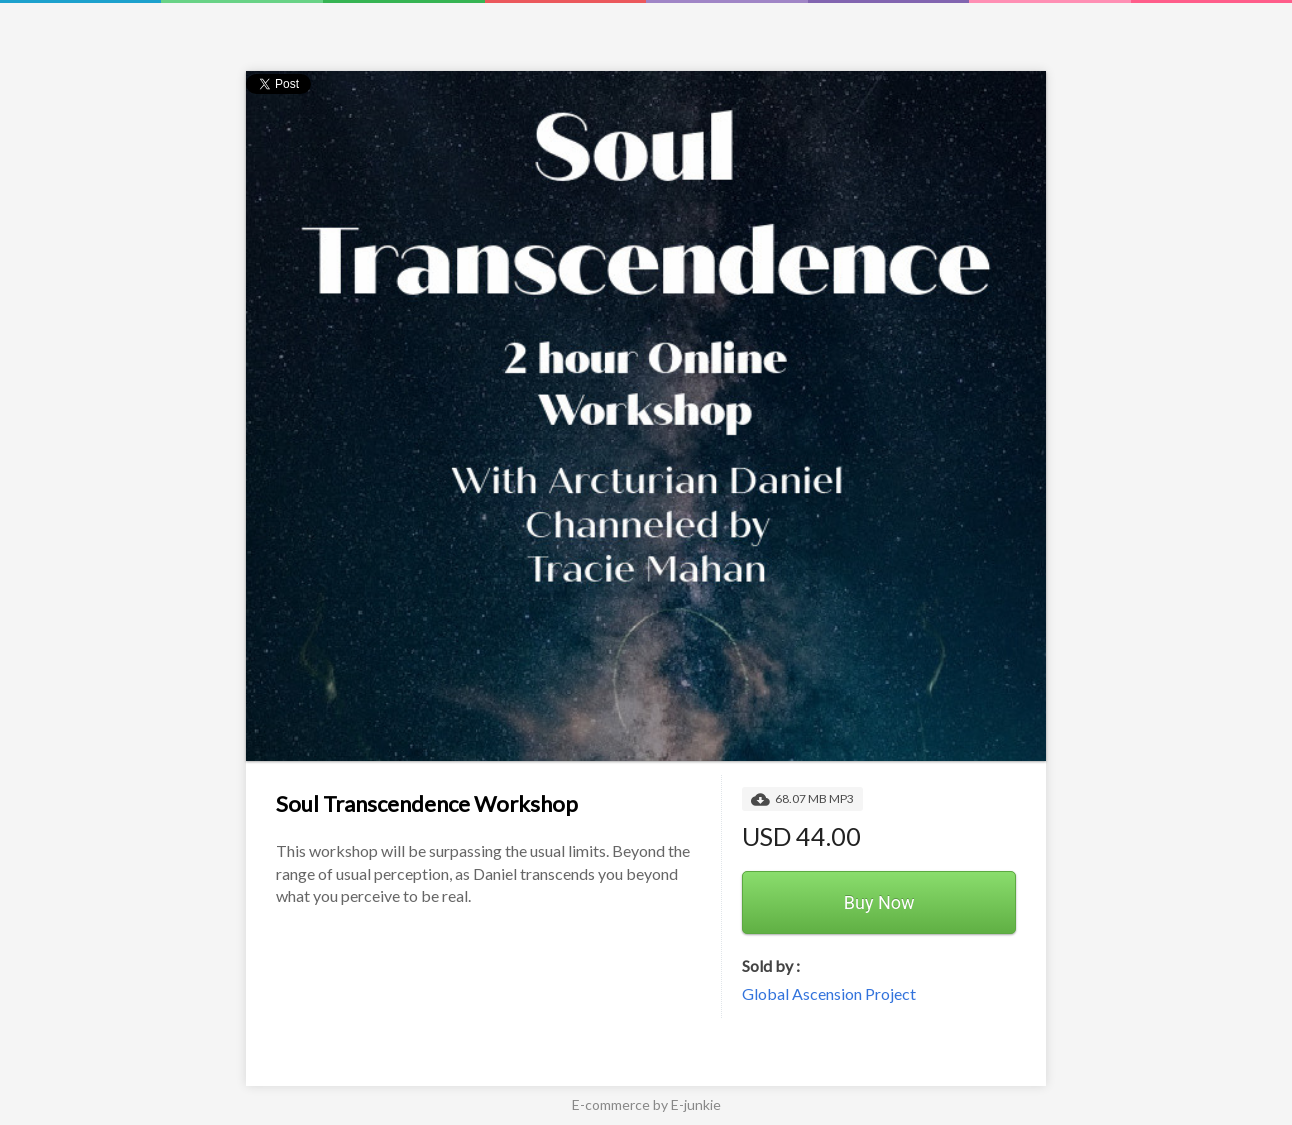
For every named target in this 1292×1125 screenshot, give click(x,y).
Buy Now (879, 902)
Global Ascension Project (829, 993)
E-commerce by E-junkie (646, 1104)
